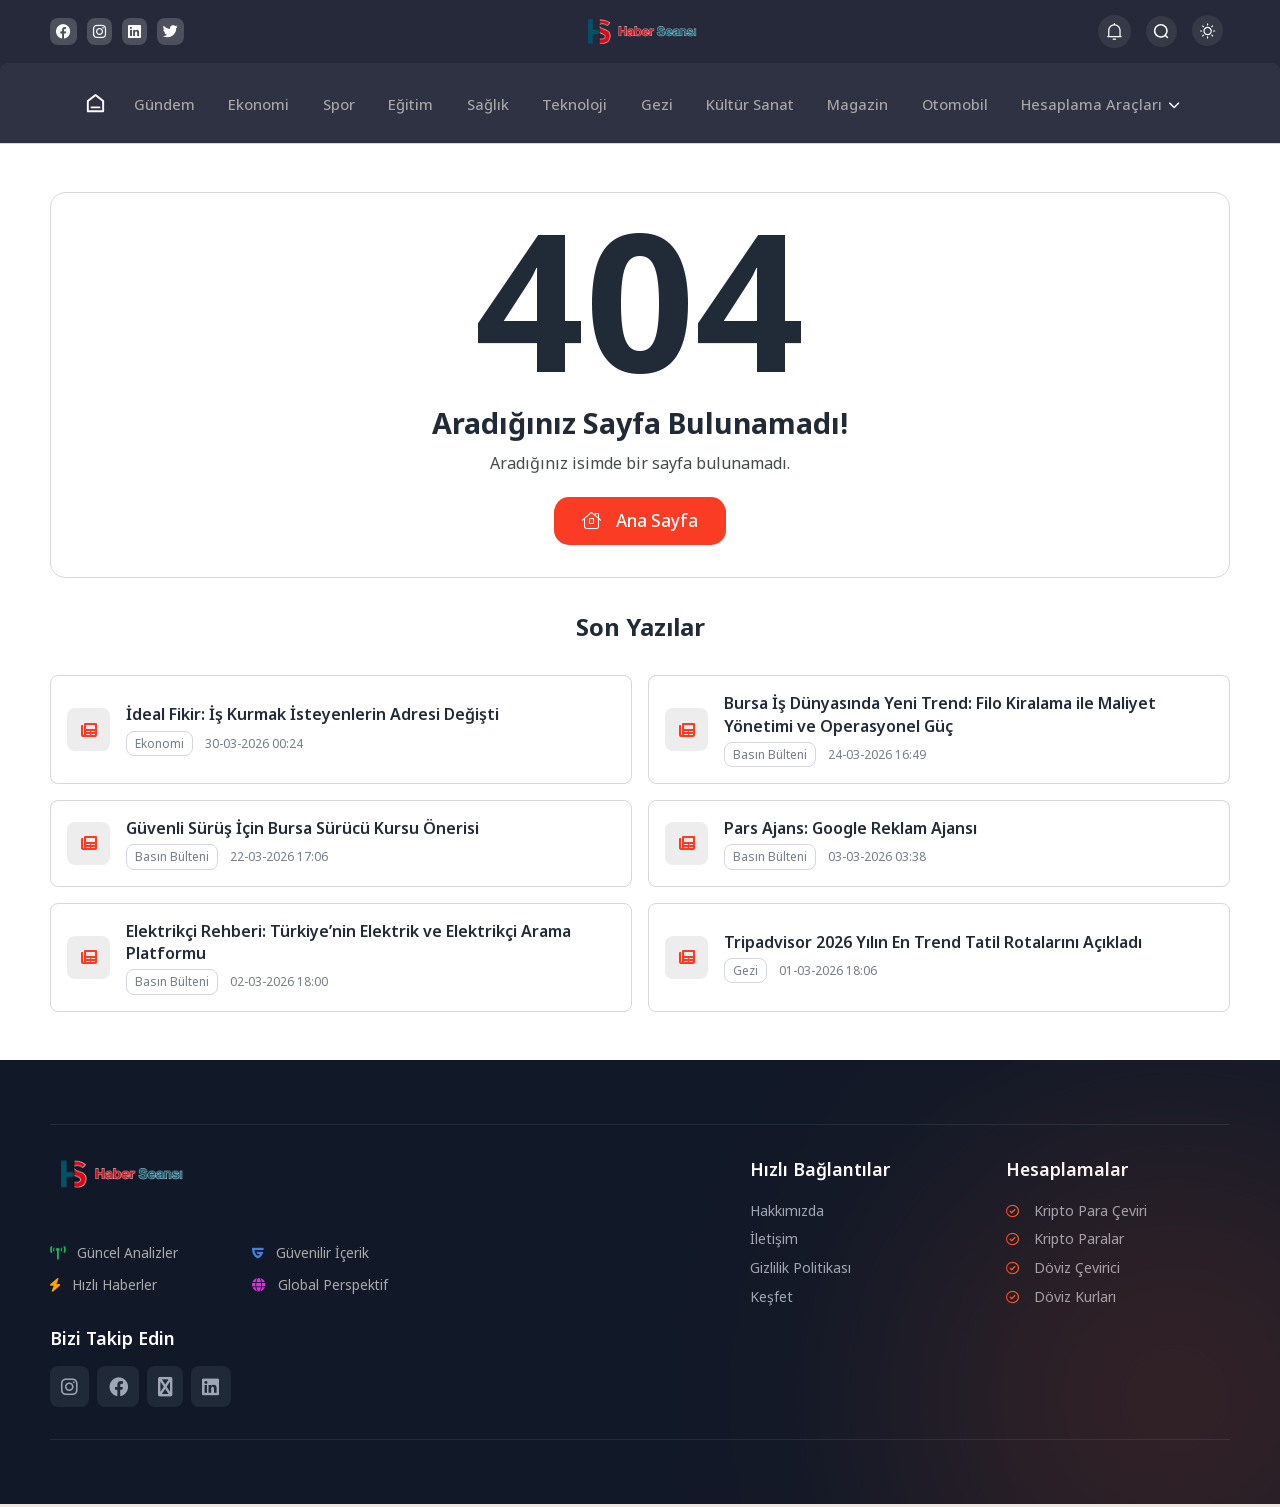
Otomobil (941, 103)
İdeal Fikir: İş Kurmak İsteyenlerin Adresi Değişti (312, 717)
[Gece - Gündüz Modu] (1207, 40)
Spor (346, 103)
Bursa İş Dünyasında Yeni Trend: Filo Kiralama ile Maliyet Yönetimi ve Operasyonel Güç (940, 717)
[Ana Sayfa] (111, 103)
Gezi (652, 103)
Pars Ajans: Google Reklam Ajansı (850, 831)
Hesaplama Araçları (1076, 103)
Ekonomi (269, 103)
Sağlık (489, 103)
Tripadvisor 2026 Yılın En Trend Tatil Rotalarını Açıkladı (933, 944)
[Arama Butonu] (1161, 31)
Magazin (847, 103)
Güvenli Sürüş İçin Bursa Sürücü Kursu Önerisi (302, 831)
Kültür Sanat (742, 103)
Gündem (178, 103)
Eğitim (415, 103)
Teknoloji (573, 103)
